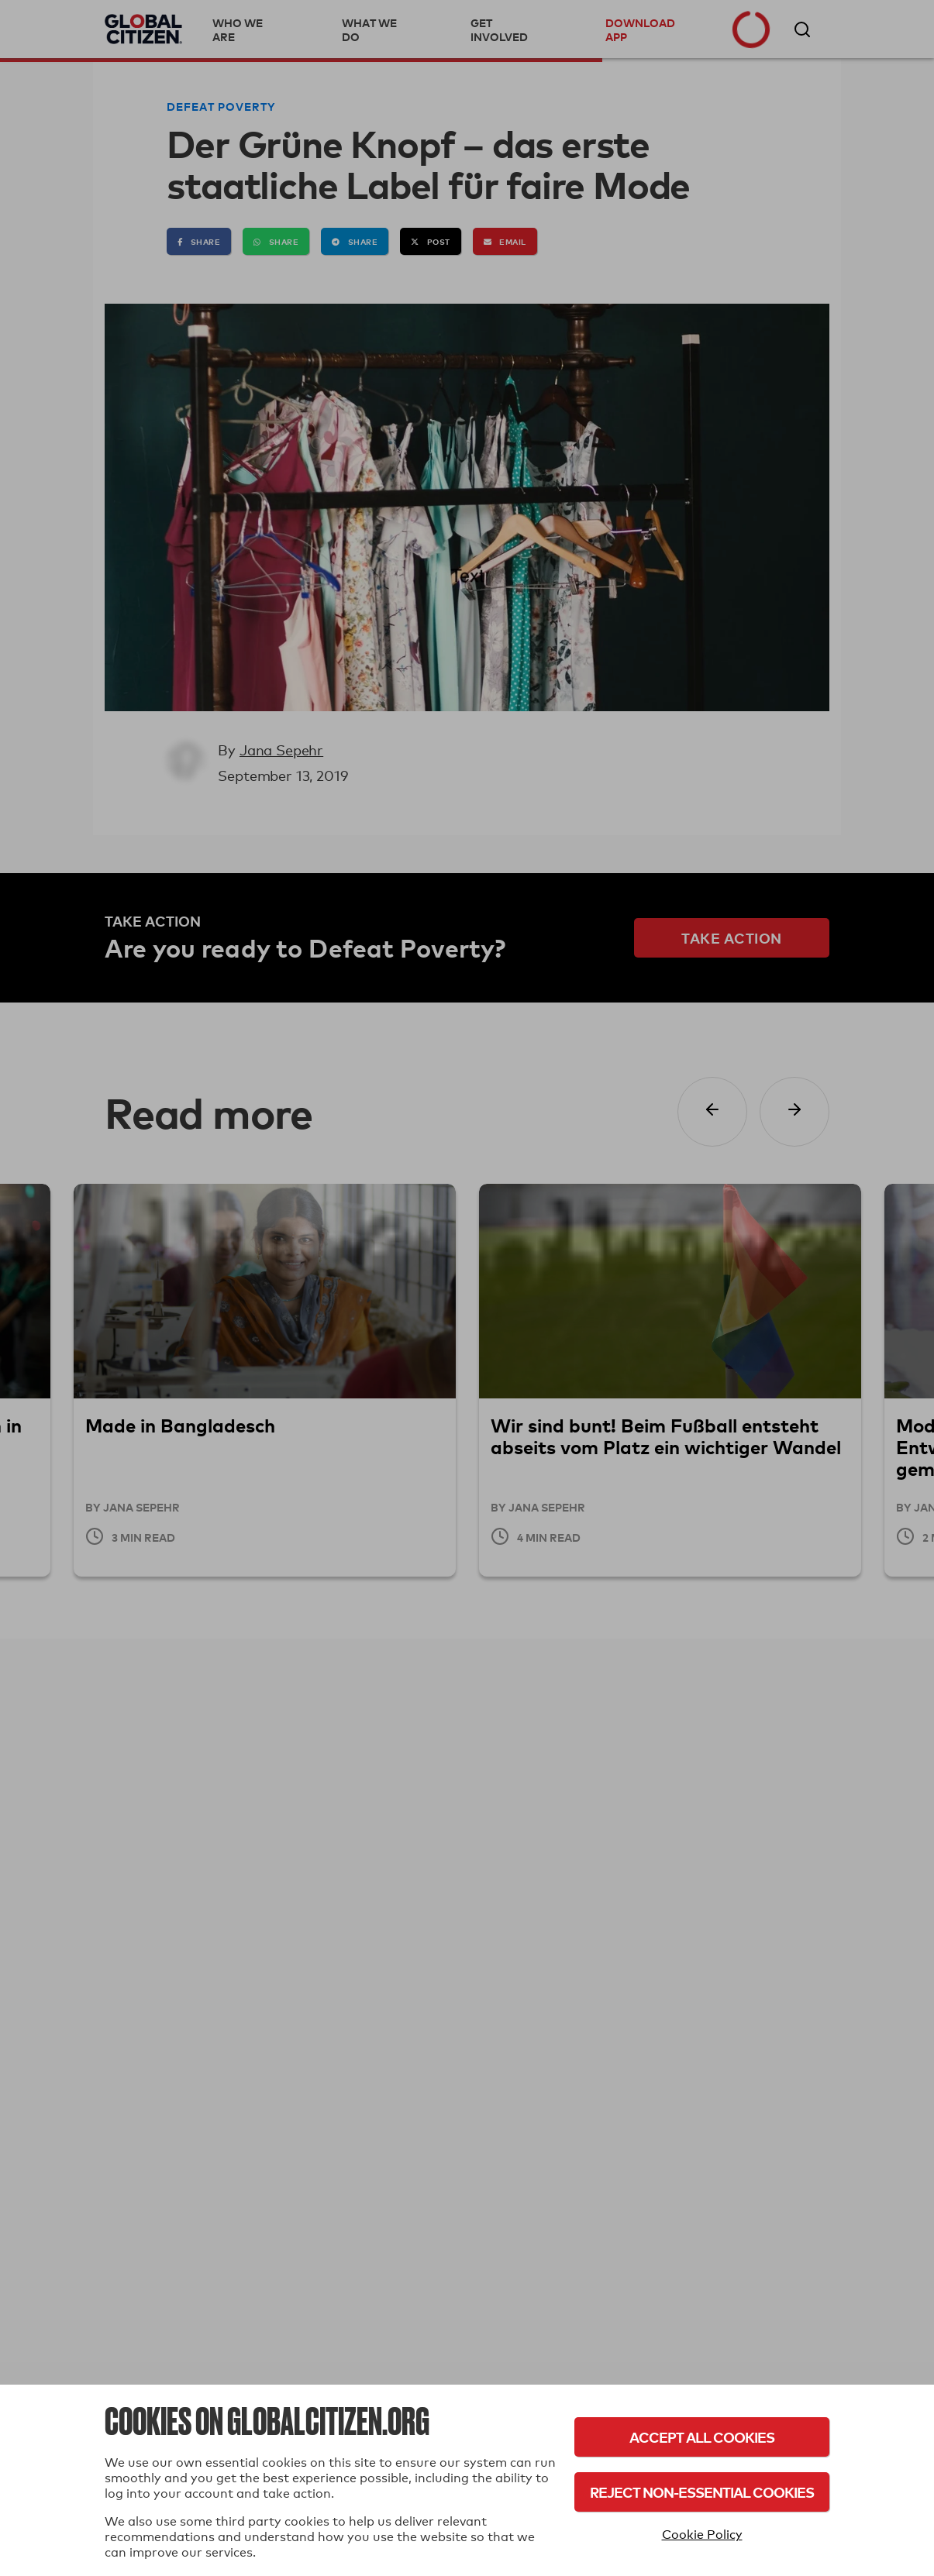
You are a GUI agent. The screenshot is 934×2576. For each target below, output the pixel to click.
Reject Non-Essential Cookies (702, 2492)
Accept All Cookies (701, 2437)
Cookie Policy (702, 2534)
